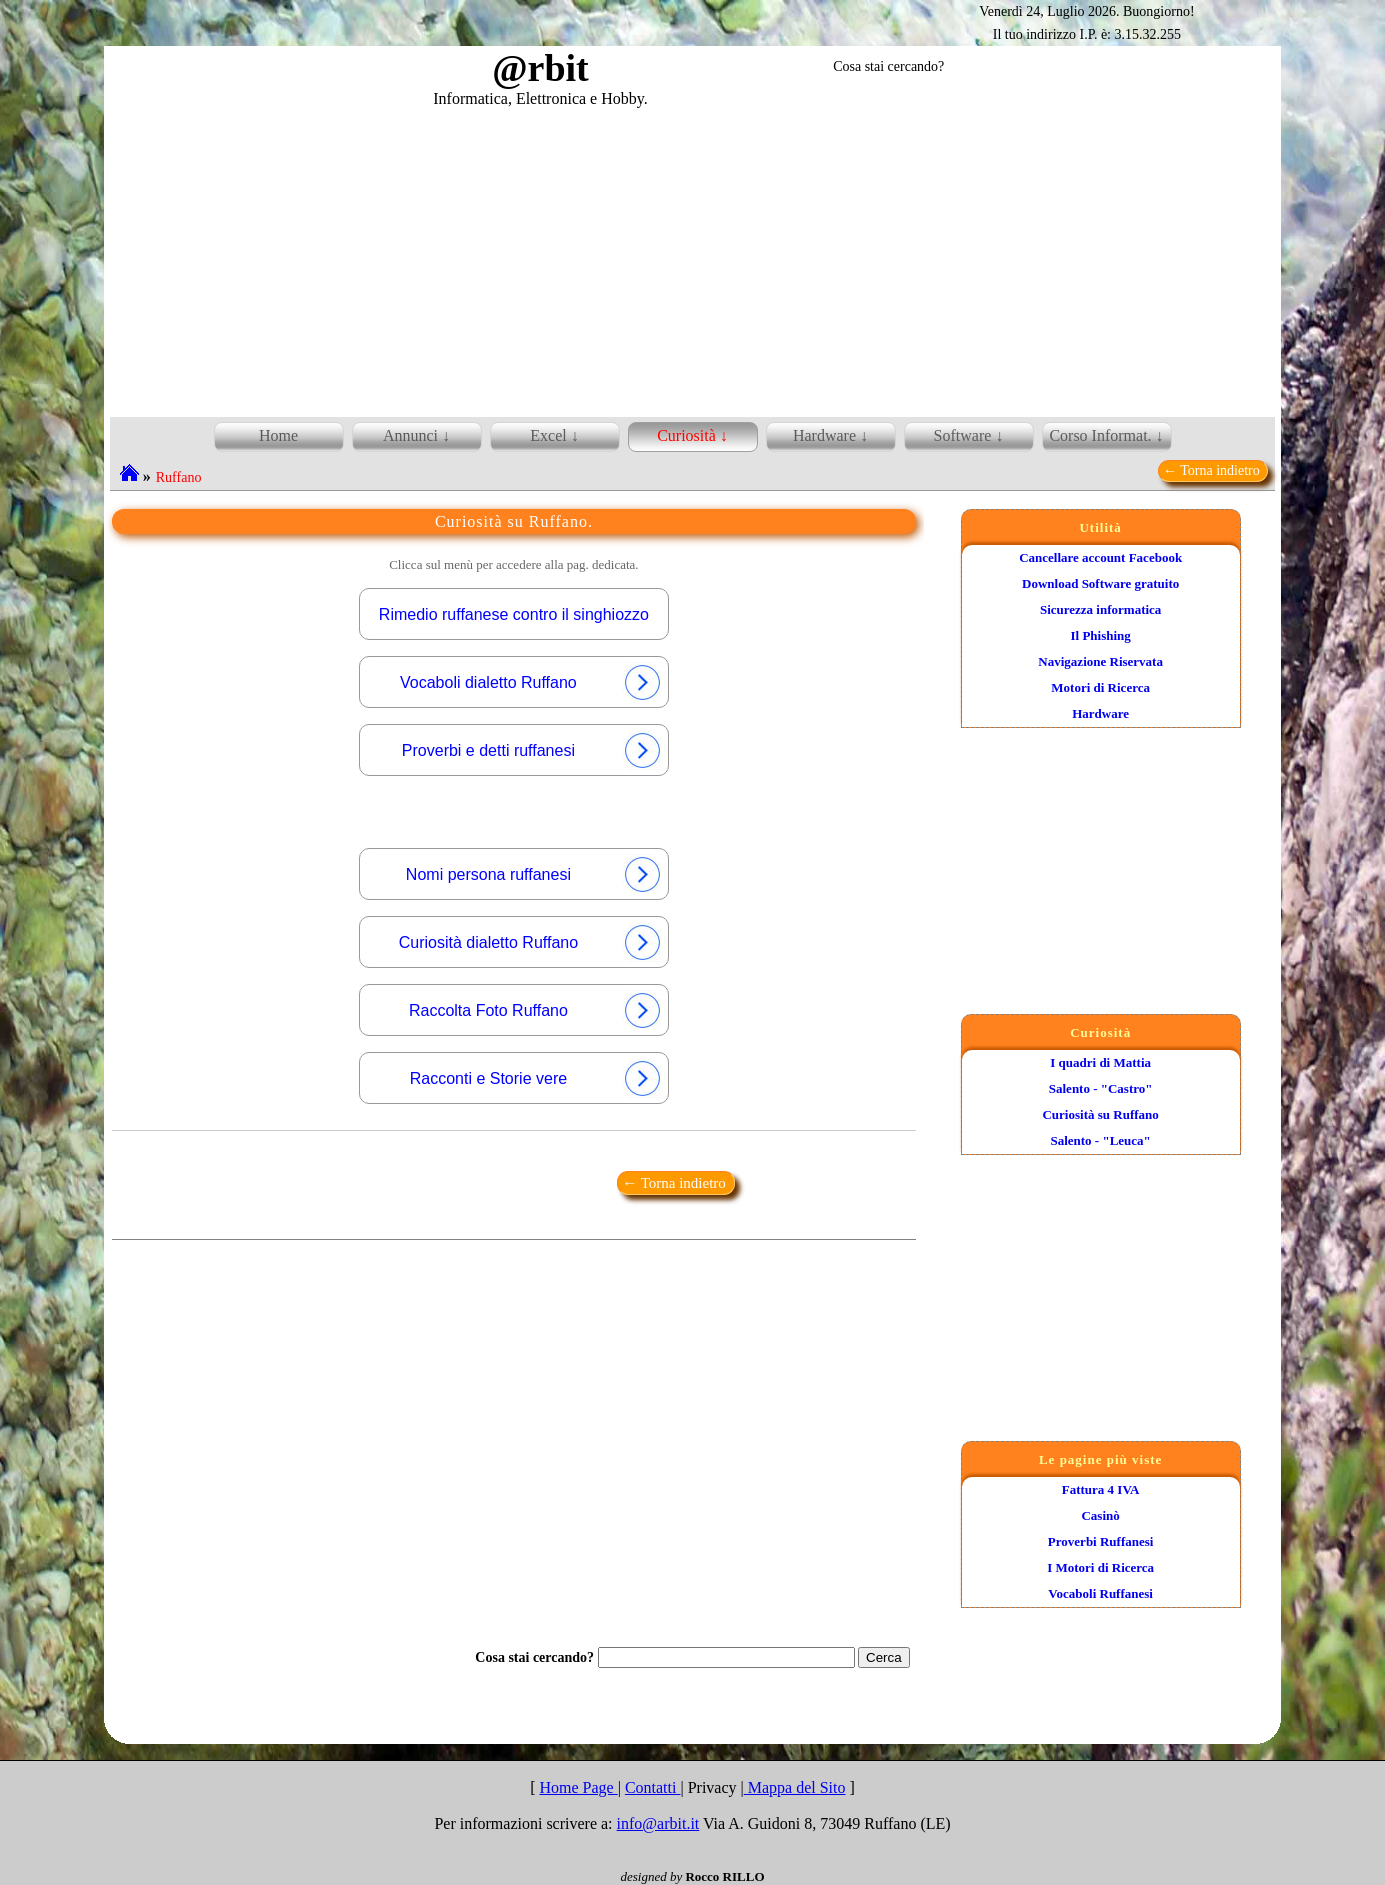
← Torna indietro (1213, 470)
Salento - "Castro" (1101, 1088)
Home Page (578, 1787)
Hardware (1100, 713)
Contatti (653, 1787)
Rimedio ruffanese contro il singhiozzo (514, 614)
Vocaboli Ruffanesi (1100, 1593)
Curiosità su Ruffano (1100, 1114)
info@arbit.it (658, 1823)
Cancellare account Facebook (1100, 557)
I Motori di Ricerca (1100, 1567)
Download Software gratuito (1100, 583)
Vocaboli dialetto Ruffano (531, 682)
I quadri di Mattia (1100, 1062)
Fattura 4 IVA (1101, 1489)
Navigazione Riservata (1100, 661)
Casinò (1100, 1515)
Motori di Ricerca (1100, 687)
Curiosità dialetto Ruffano (531, 942)
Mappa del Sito (795, 1787)
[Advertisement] (693, 259)
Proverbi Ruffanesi (1101, 1541)
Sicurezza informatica (1100, 609)
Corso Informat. (1100, 435)
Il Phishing (1100, 635)
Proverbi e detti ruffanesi (532, 750)
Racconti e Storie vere (536, 1078)
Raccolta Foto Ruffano (536, 1010)
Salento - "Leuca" (1100, 1140)
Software (963, 435)
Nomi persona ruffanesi (534, 874)
